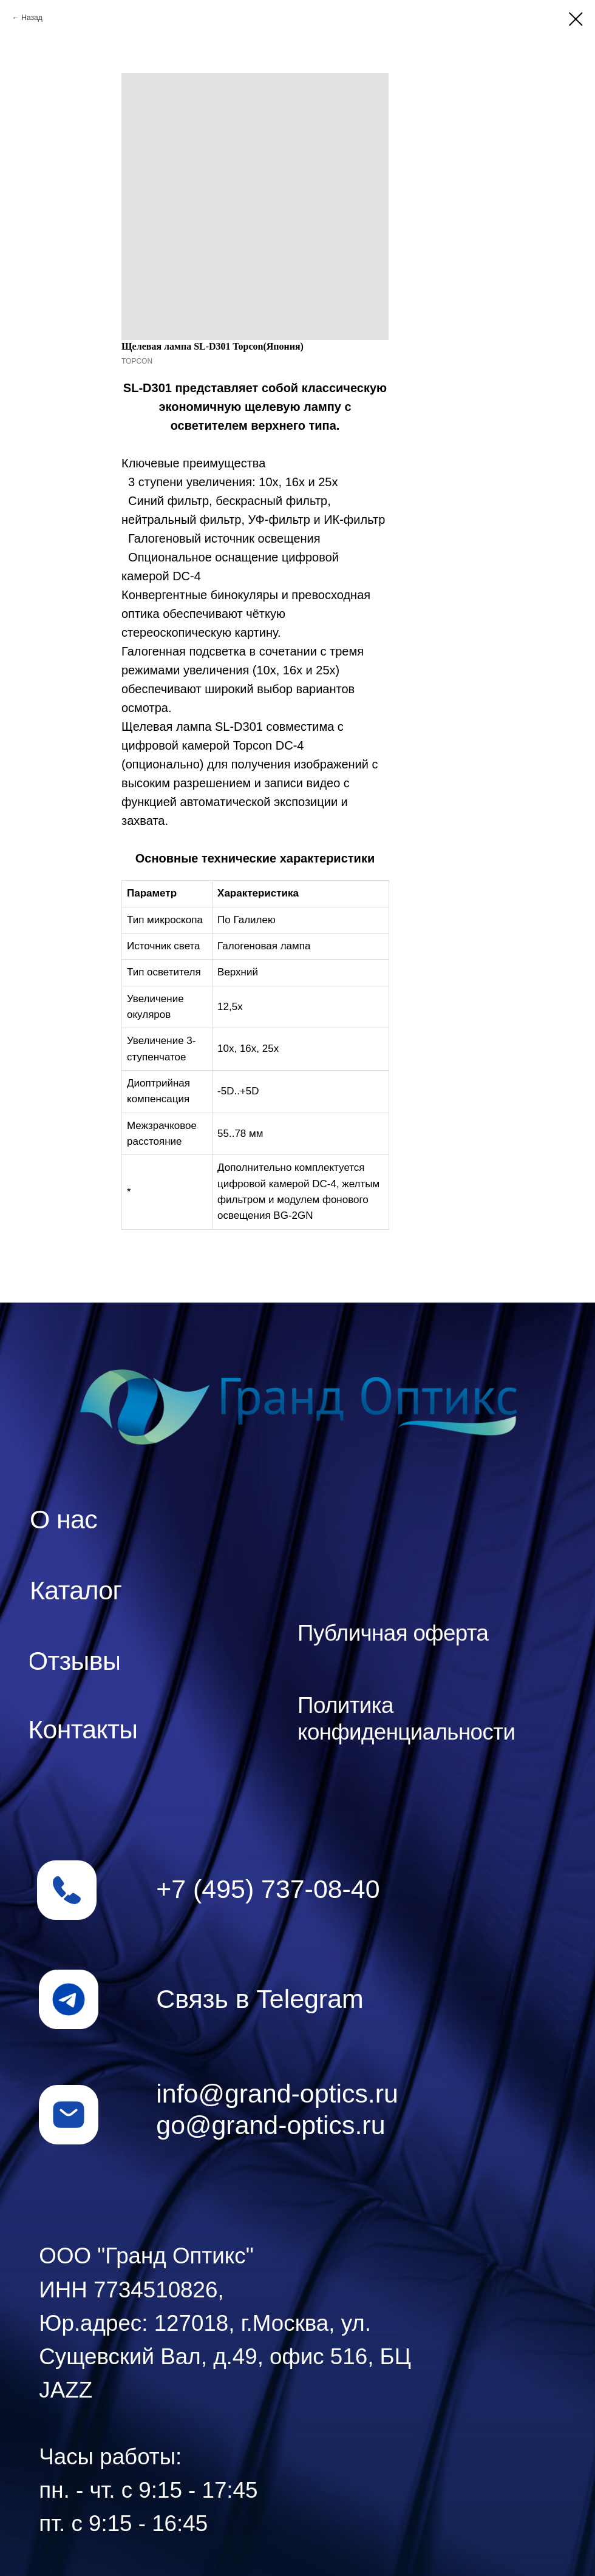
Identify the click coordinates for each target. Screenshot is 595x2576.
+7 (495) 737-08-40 (267, 1888)
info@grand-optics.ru (277, 2093)
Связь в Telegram (259, 1998)
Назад (31, 17)
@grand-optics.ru (285, 2125)
